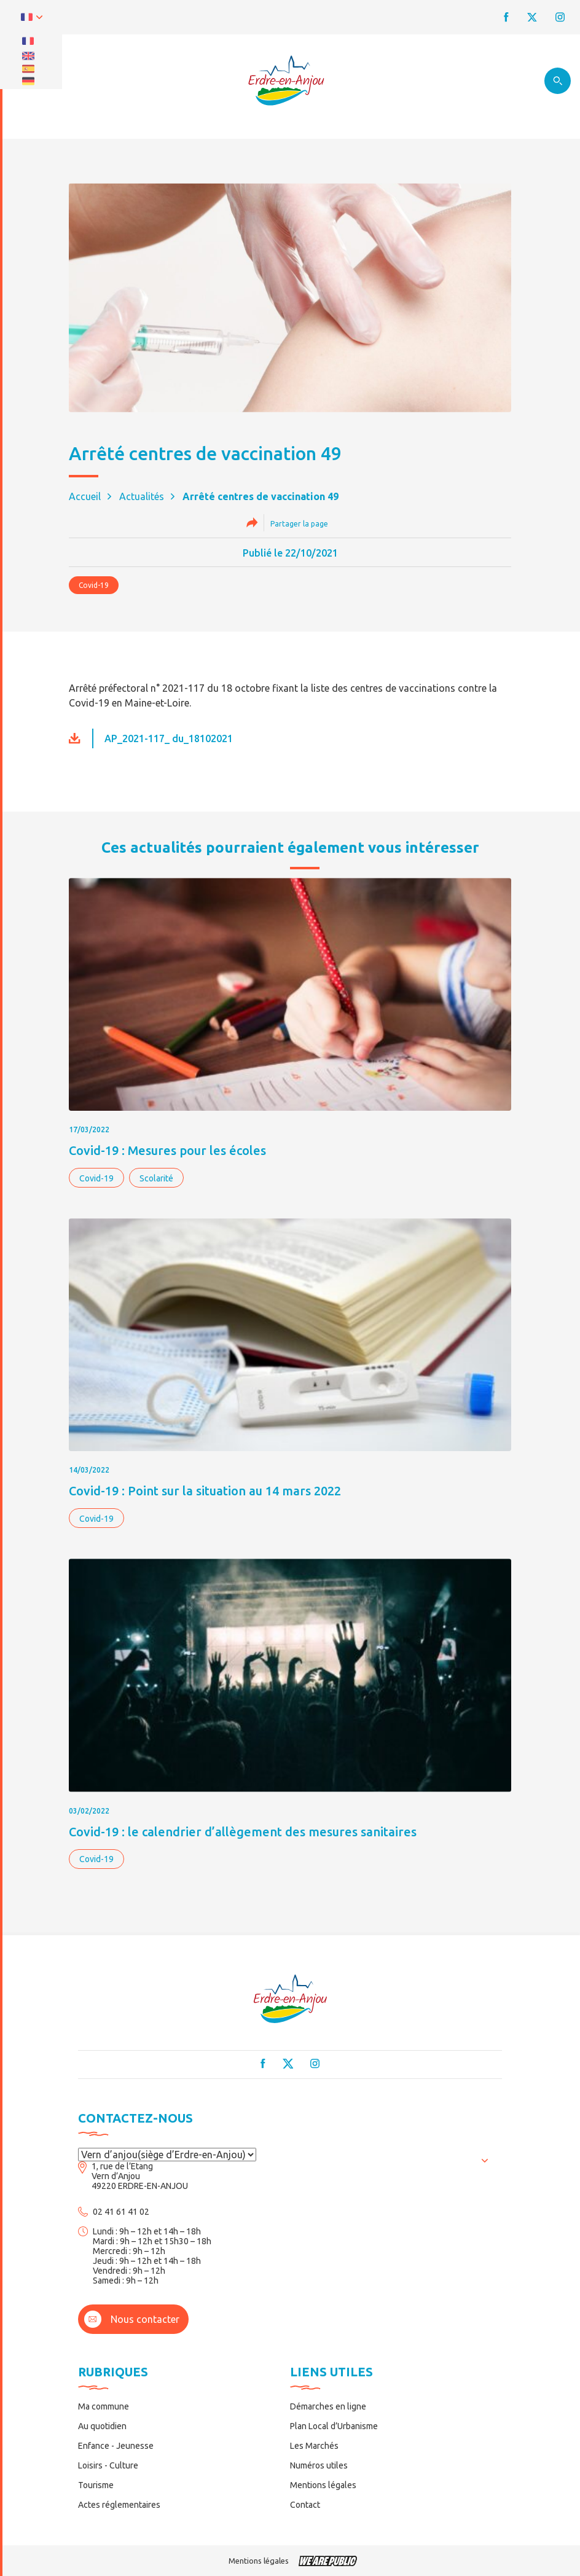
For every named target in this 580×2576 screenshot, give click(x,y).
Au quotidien (102, 2426)
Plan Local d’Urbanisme (334, 2426)
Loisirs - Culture (108, 2465)
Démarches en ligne (328, 2406)
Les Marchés (314, 2446)
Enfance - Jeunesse (116, 2446)
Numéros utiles (319, 2465)
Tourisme (96, 2485)
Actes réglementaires (119, 2505)
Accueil (85, 496)
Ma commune (103, 2406)
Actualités (141, 496)
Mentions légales (323, 2485)
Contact (305, 2505)
